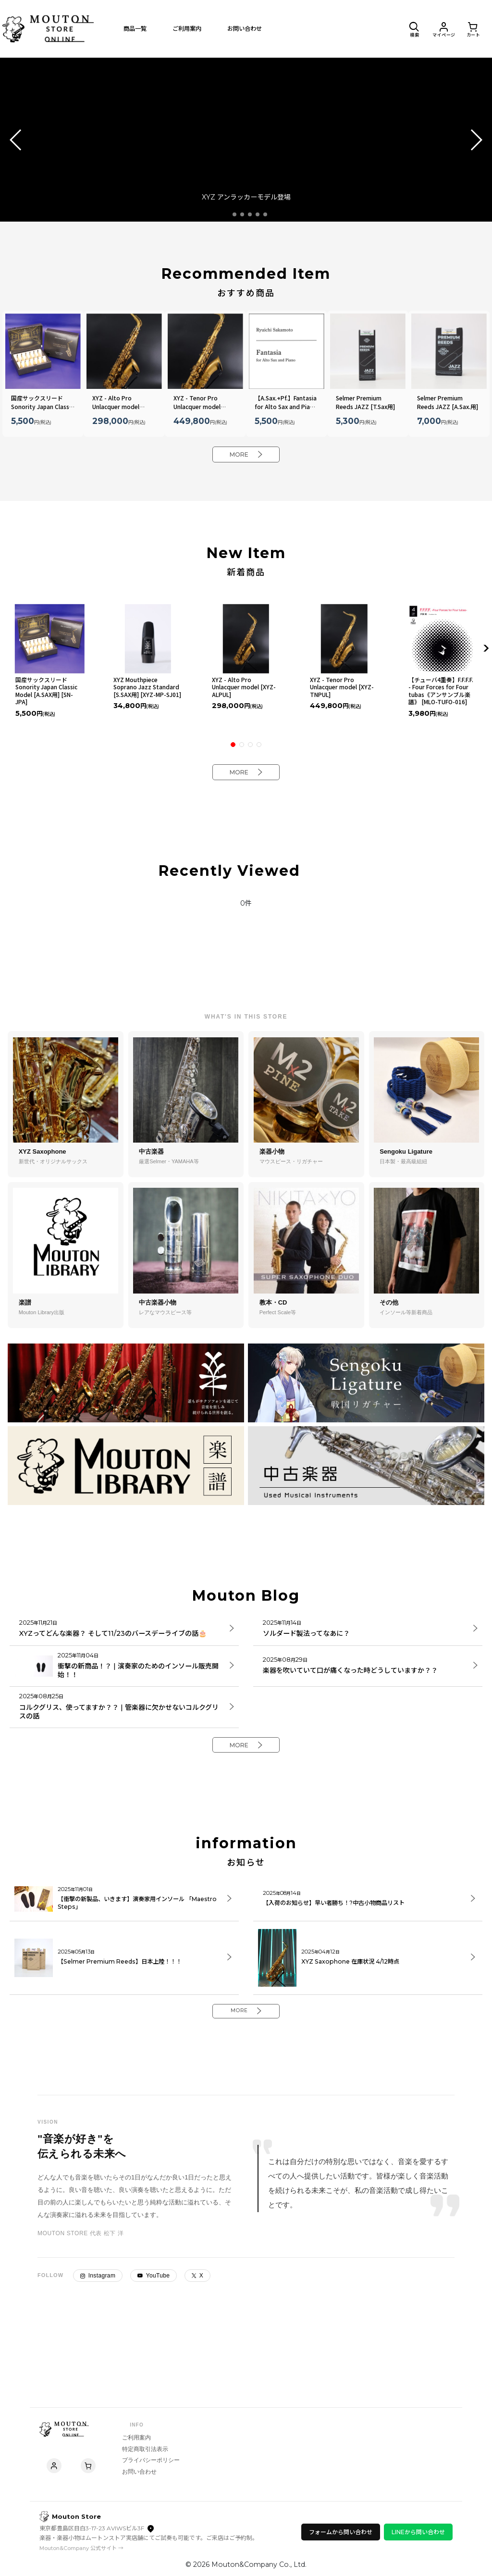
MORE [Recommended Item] (246, 456)
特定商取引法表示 (154, 2440)
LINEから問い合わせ (418, 2532)
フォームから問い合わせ (340, 2532)
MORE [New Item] (246, 778)
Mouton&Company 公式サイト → (81, 2548)
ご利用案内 (145, 2429)
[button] (410, 28)
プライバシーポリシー (159, 2452)
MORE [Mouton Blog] (246, 1751)
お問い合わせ (148, 2463)
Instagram (97, 2311)
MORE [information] (246, 2043)
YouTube (153, 2311)
